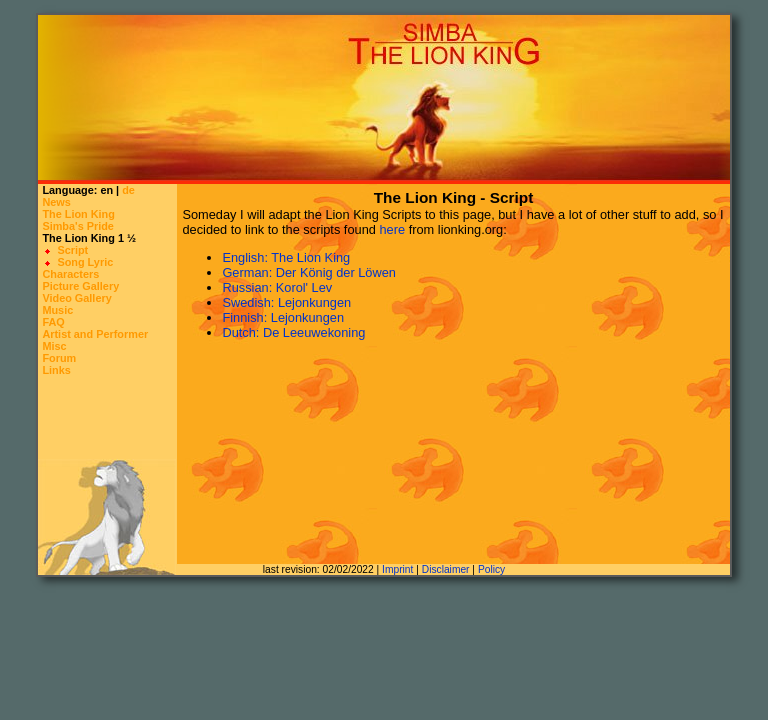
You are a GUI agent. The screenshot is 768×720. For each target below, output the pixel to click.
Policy (491, 569)
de (128, 190)
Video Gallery (76, 298)
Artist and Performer (95, 334)
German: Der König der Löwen (309, 272)
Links (56, 370)
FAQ (53, 322)
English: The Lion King (286, 257)
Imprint (397, 569)
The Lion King (78, 214)
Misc (54, 346)
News (56, 202)
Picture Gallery (80, 286)
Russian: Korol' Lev (277, 287)
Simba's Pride (78, 226)
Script (72, 250)
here (392, 229)
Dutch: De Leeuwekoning (293, 332)
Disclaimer (446, 569)
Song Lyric (85, 262)
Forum (59, 358)
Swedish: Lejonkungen (286, 302)
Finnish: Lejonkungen (283, 317)
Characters (70, 274)
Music (57, 310)
